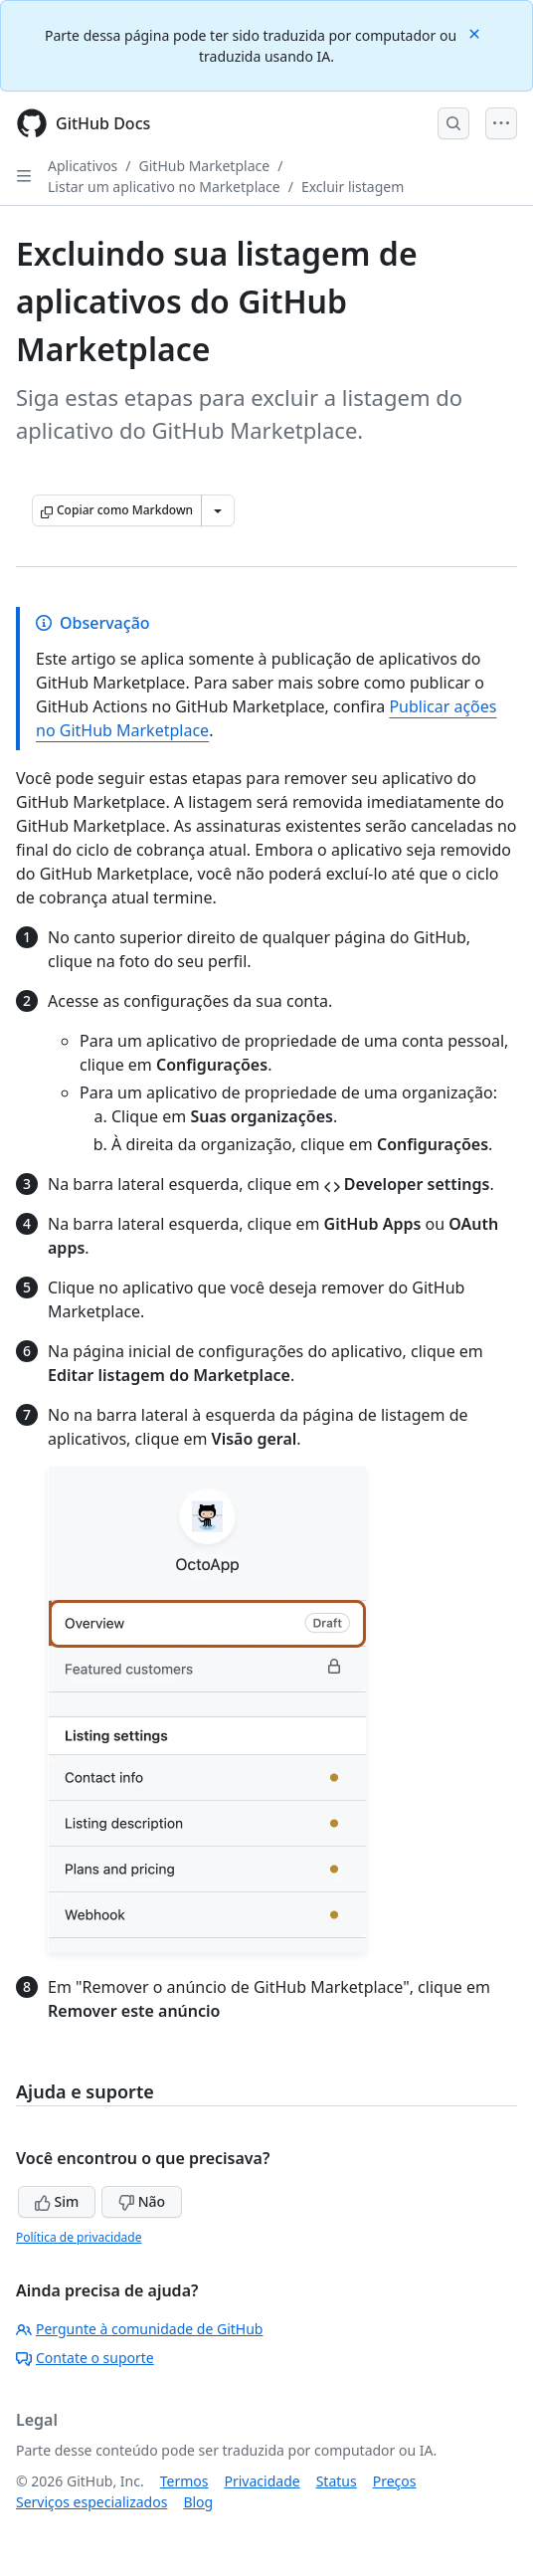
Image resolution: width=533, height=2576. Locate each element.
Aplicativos (82, 165)
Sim (57, 2201)
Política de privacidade (78, 2237)
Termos (184, 2481)
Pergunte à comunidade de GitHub (139, 2328)
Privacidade (262, 2481)
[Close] (476, 32)
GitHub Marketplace (204, 165)
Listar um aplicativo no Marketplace (164, 186)
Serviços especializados (91, 2501)
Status (336, 2481)
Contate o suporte (85, 2357)
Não (141, 2201)
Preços (395, 2481)
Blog (198, 2501)
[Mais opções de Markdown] (218, 510)
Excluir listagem (352, 186)
